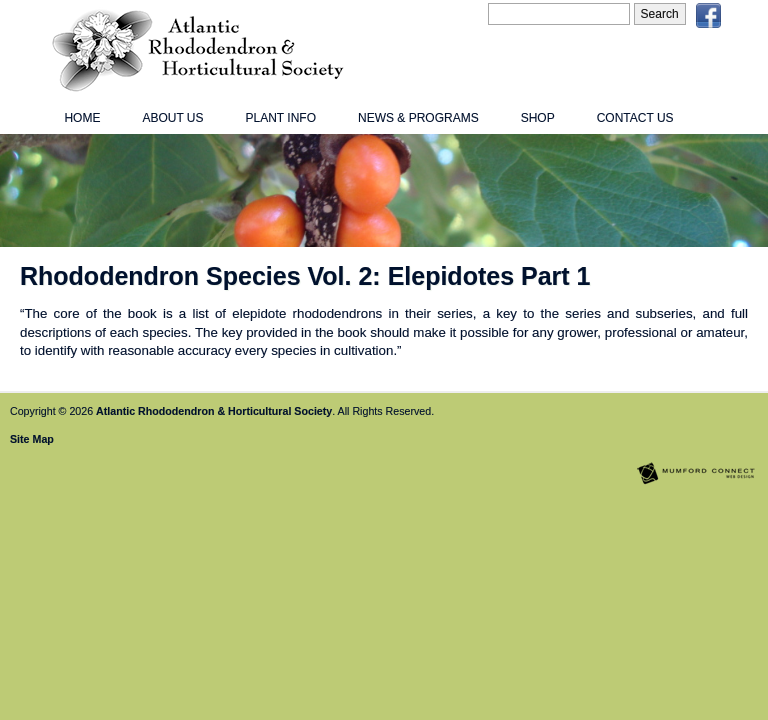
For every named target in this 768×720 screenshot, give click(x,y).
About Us (172, 118)
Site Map (32, 439)
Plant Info (281, 118)
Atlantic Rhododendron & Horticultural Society (214, 411)
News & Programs (418, 118)
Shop (538, 118)
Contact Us (635, 118)
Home (82, 118)
